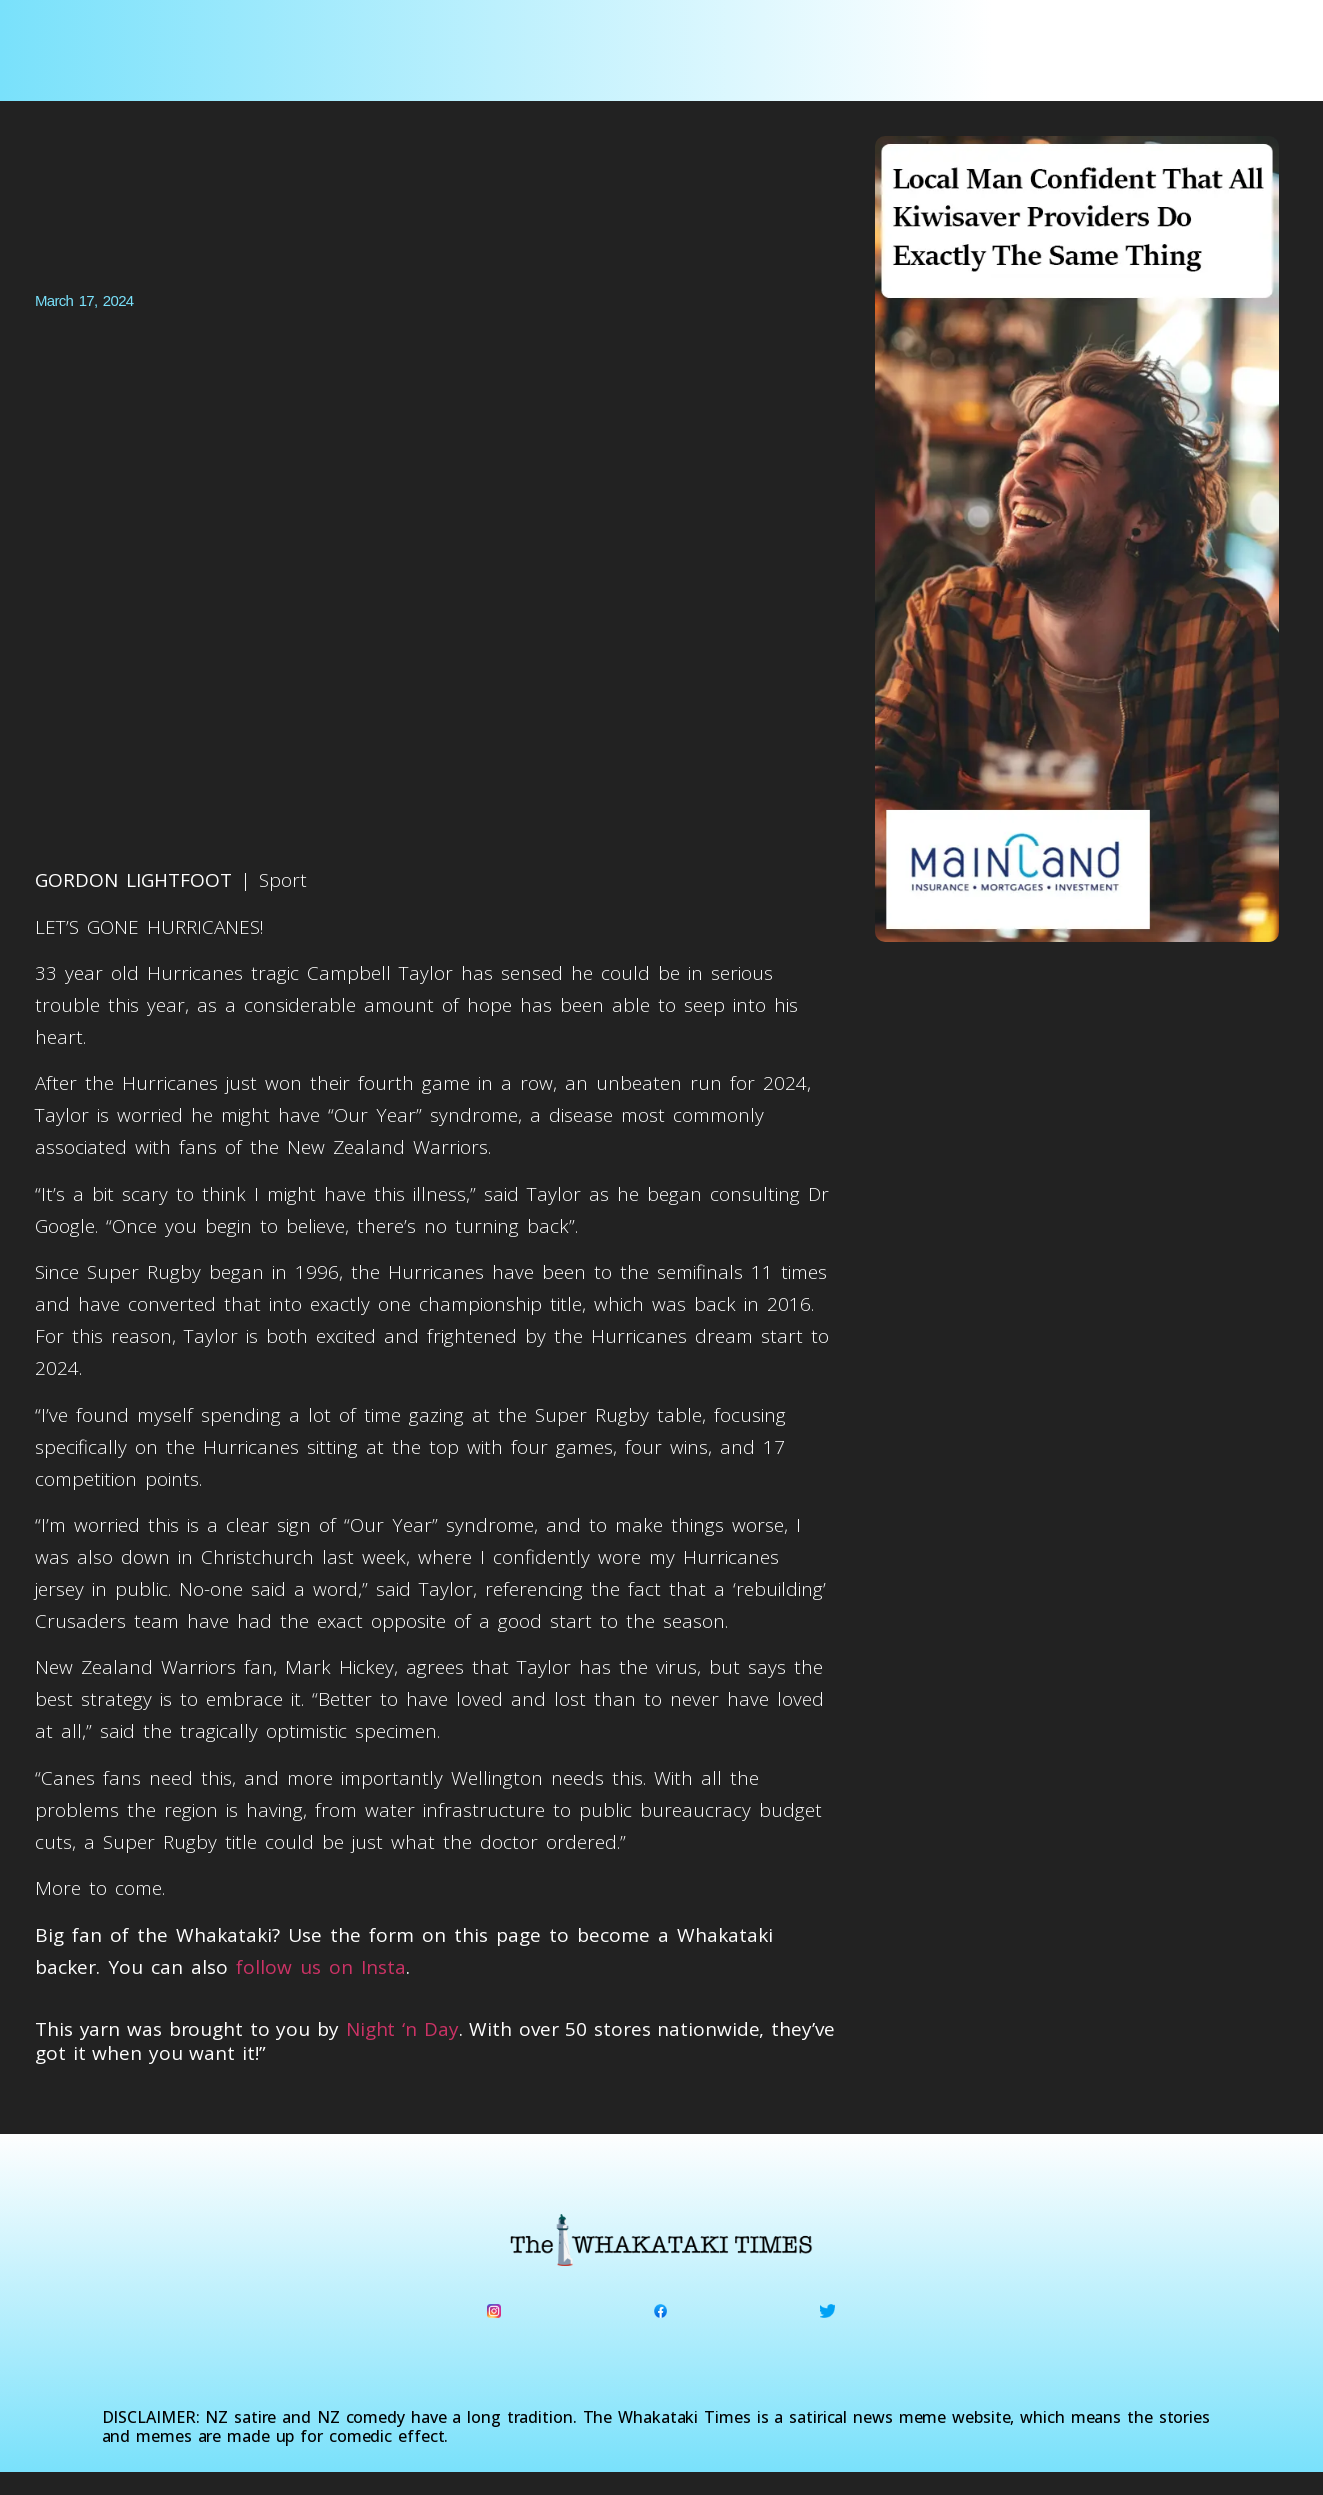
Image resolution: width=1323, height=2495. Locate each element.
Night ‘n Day (402, 2029)
